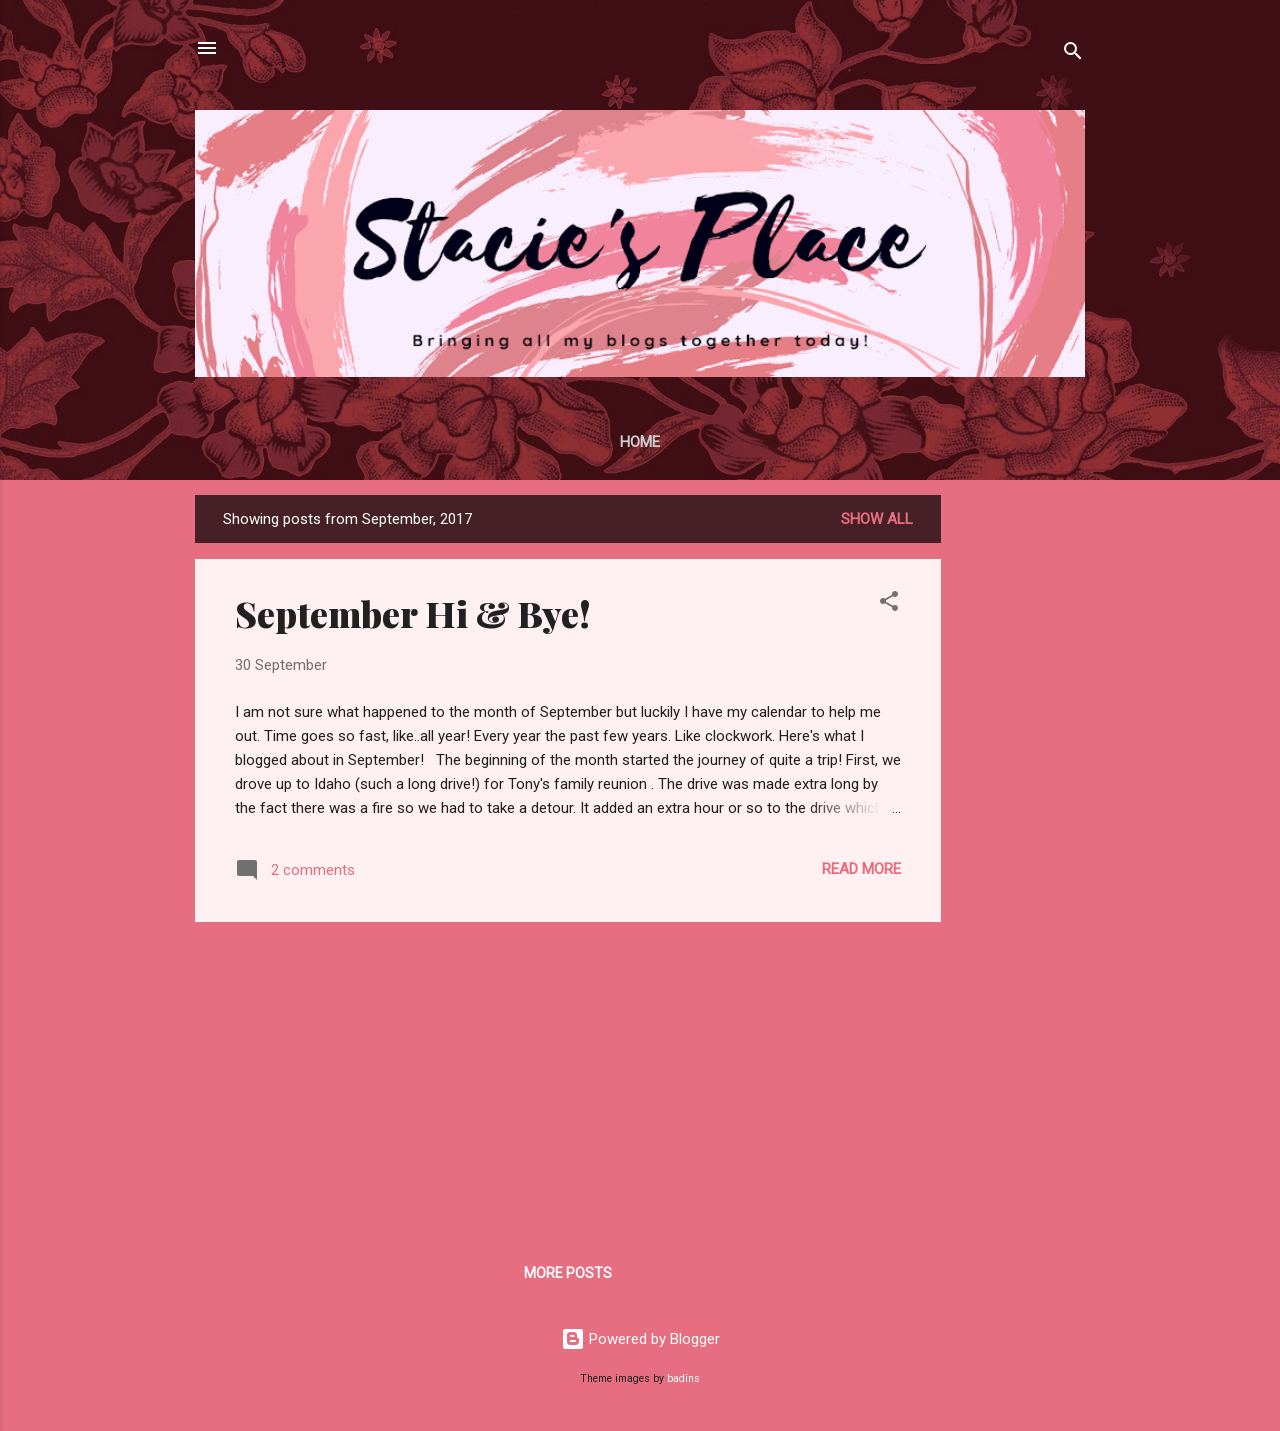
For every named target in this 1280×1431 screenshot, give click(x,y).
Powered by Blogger (640, 1339)
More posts (568, 1273)
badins (683, 1378)
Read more (861, 869)
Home (640, 442)
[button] (889, 604)
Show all (877, 519)
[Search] (1073, 54)
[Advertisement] (1021, 795)
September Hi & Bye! (413, 613)
